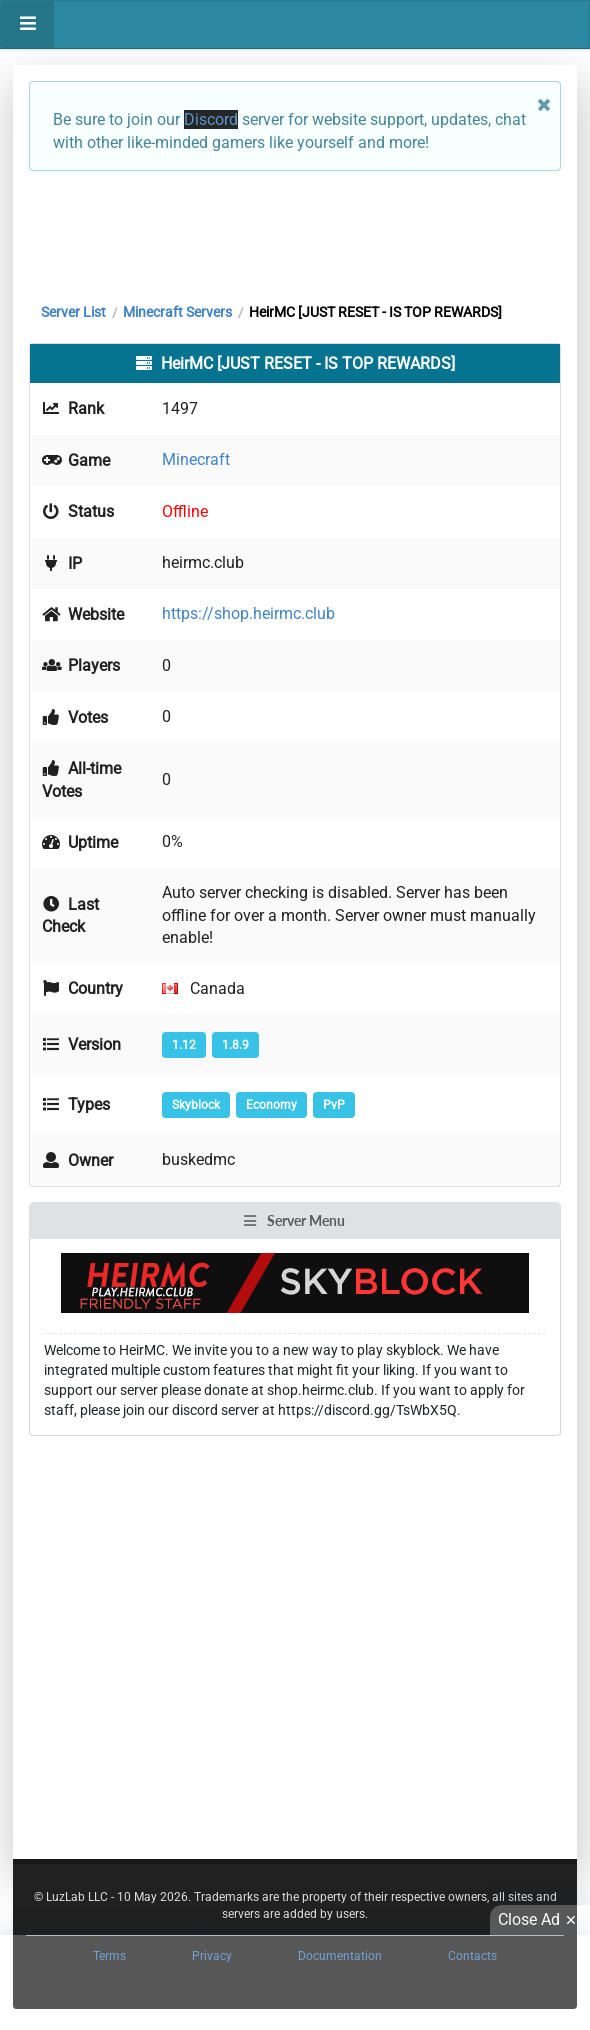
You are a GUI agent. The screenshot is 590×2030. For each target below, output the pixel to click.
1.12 (184, 1045)
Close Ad (540, 1920)
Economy (271, 1105)
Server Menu (294, 1220)
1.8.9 (235, 1045)
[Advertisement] (295, 232)
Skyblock (196, 1105)
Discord (211, 119)
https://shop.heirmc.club (248, 613)
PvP (334, 1105)
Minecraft (196, 459)
